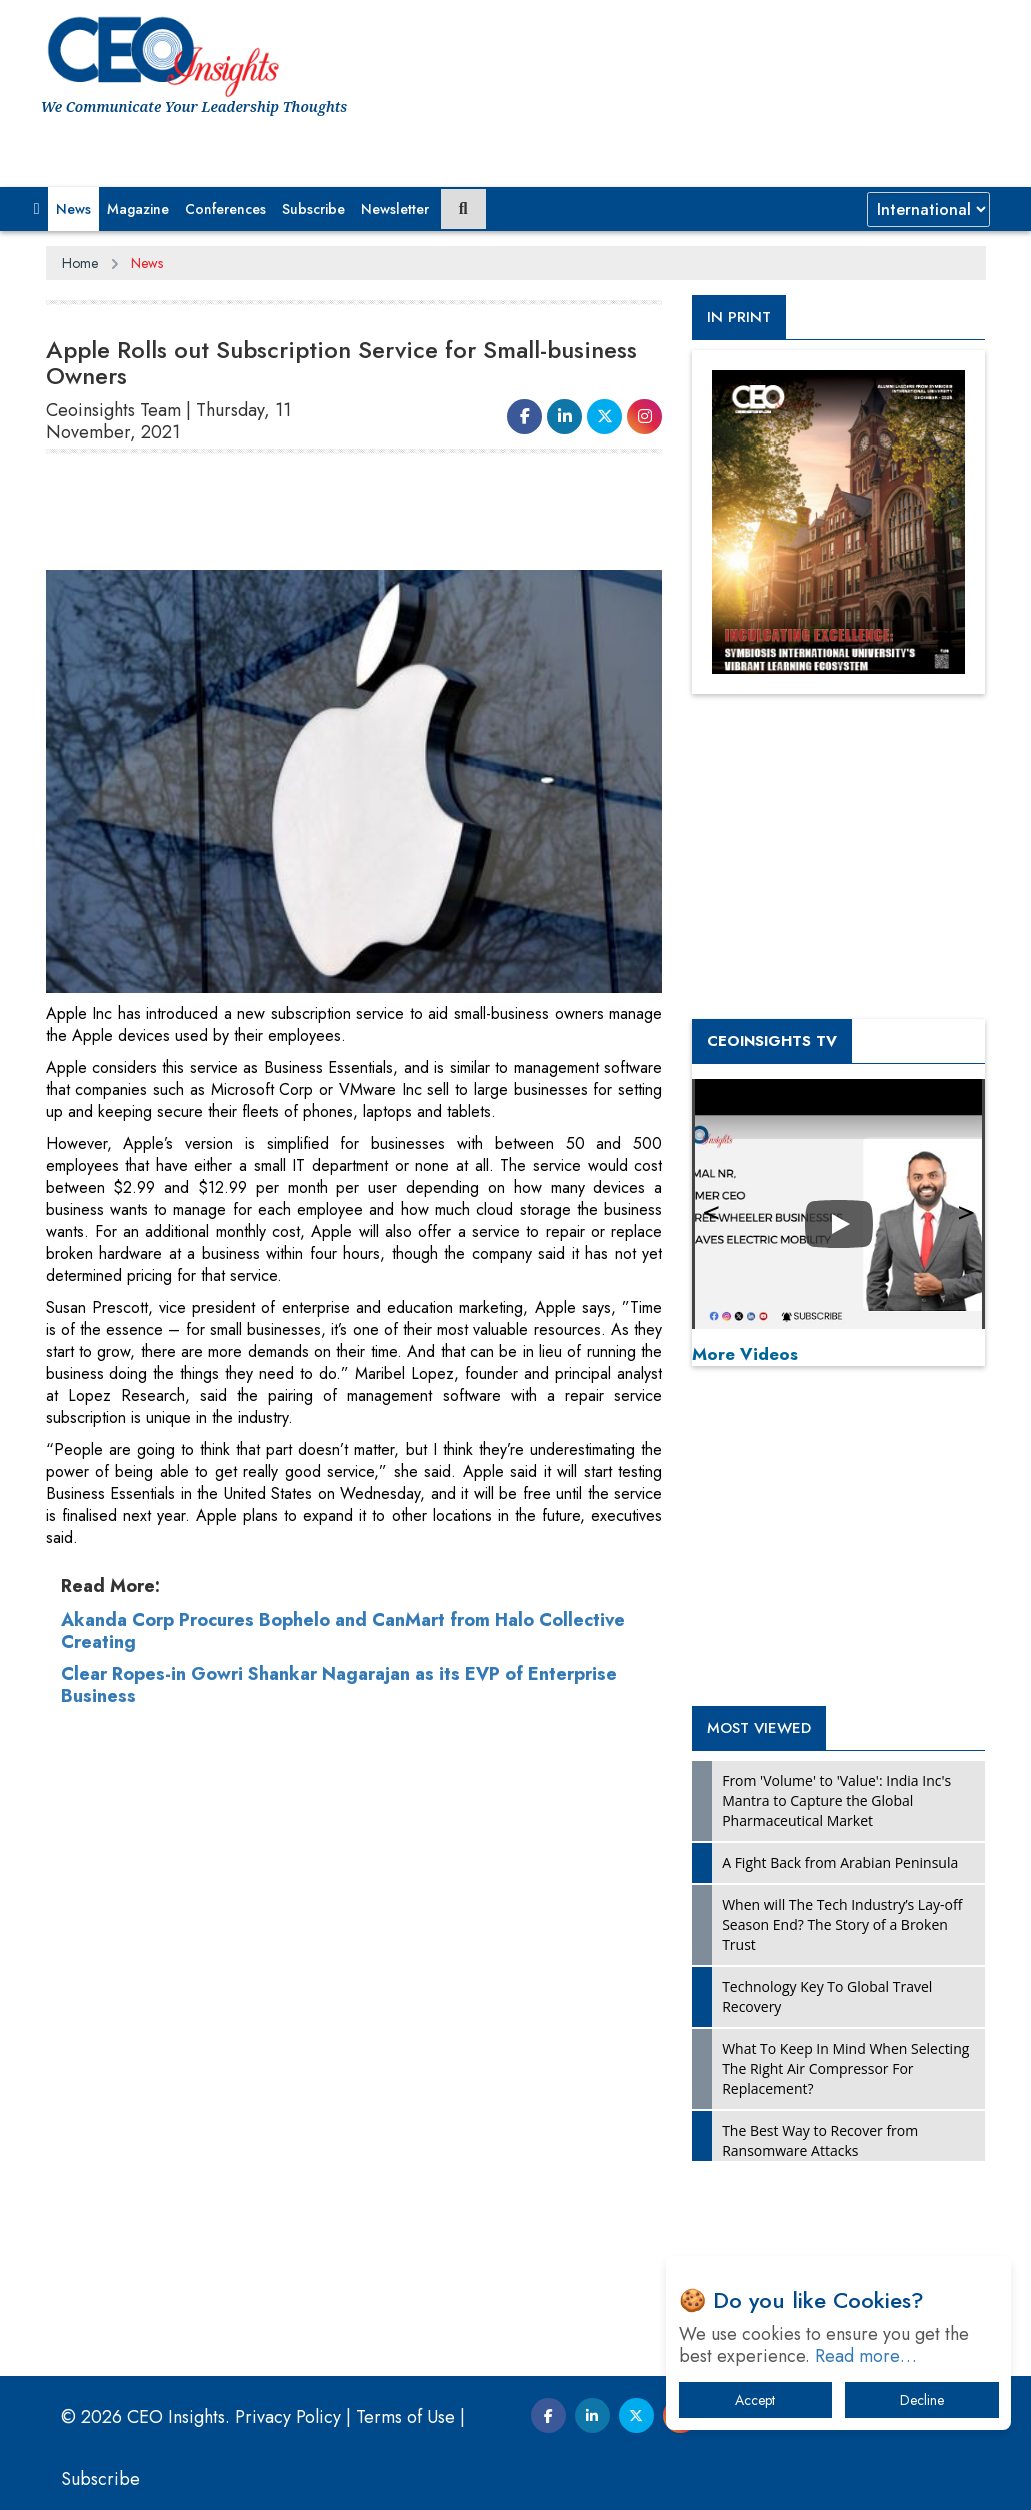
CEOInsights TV (772, 1041)
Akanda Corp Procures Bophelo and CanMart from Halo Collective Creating (343, 1631)
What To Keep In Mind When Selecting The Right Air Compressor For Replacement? (845, 2068)
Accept (755, 2400)
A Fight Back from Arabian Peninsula (840, 1862)
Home (80, 263)
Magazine (138, 209)
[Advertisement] (410, 520)
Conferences (225, 209)
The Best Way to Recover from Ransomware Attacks (820, 2140)
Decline (922, 2400)
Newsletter (395, 209)
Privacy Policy (288, 2417)
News (73, 209)
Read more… (866, 2356)
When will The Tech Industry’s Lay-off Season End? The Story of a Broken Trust (842, 1924)
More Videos (745, 1354)
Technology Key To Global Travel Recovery (827, 1996)
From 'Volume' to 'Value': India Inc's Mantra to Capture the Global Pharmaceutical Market (836, 1800)
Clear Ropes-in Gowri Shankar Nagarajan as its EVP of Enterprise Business (339, 1685)
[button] (37, 209)
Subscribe (313, 209)
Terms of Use (405, 2417)
